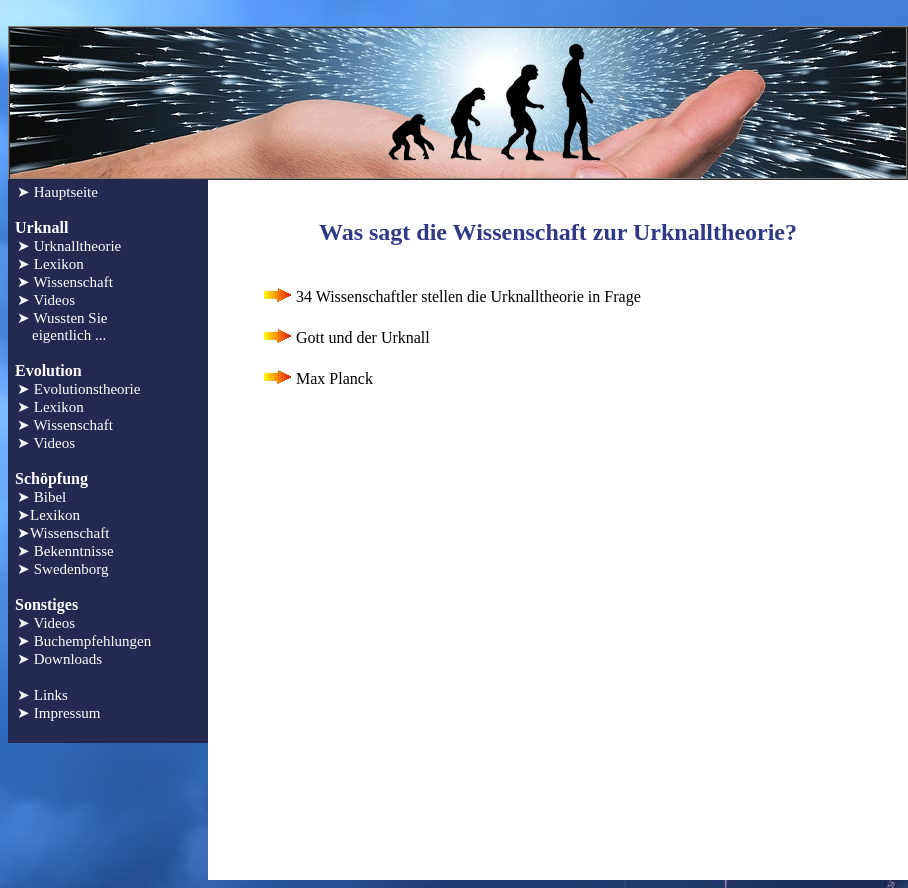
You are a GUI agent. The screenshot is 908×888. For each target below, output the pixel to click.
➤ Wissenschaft (65, 282)
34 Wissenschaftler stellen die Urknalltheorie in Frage (450, 296)
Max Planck (316, 378)
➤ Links (42, 695)
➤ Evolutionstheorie (78, 389)
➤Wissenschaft (63, 533)
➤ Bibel (41, 497)
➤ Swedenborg (62, 569)
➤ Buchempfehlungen (84, 641)
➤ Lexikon (50, 264)
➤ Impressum (58, 713)
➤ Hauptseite (57, 192)
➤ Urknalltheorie (69, 246)
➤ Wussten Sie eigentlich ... (62, 326)
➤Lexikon (48, 515)
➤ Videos (46, 300)
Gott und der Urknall (345, 337)
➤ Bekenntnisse (65, 551)
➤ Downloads (59, 659)
